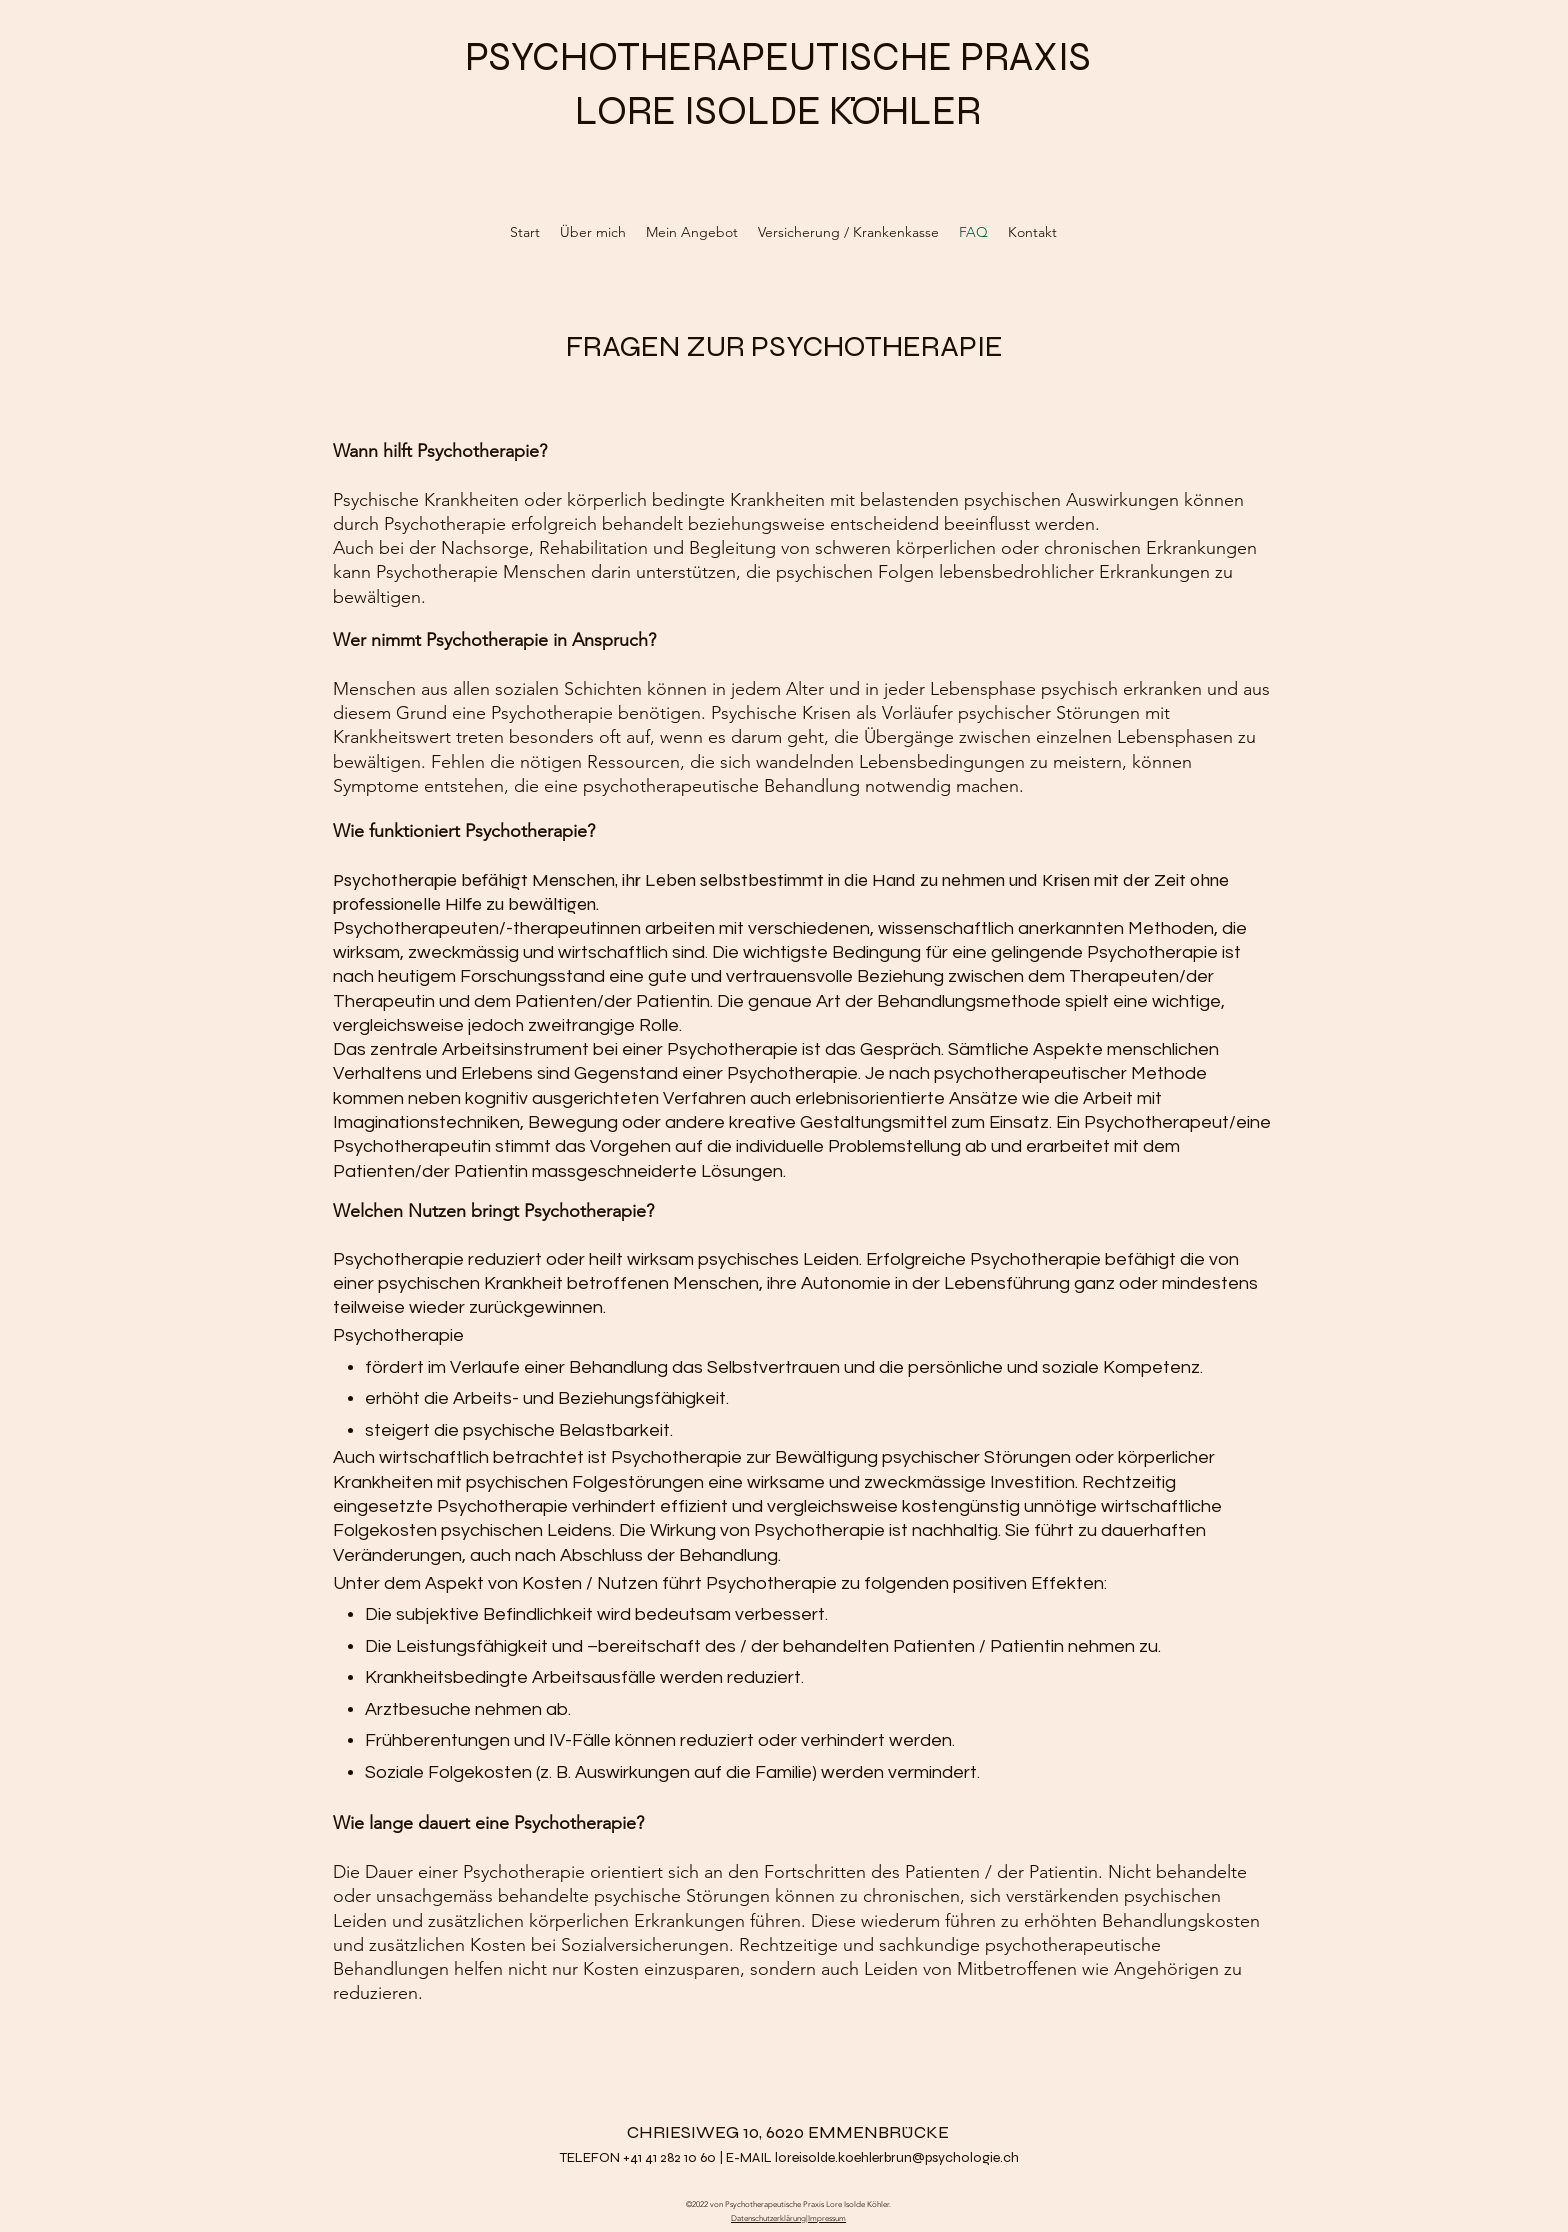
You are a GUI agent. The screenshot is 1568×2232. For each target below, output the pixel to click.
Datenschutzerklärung (768, 2218)
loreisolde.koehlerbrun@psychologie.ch (897, 2157)
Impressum (827, 2218)
